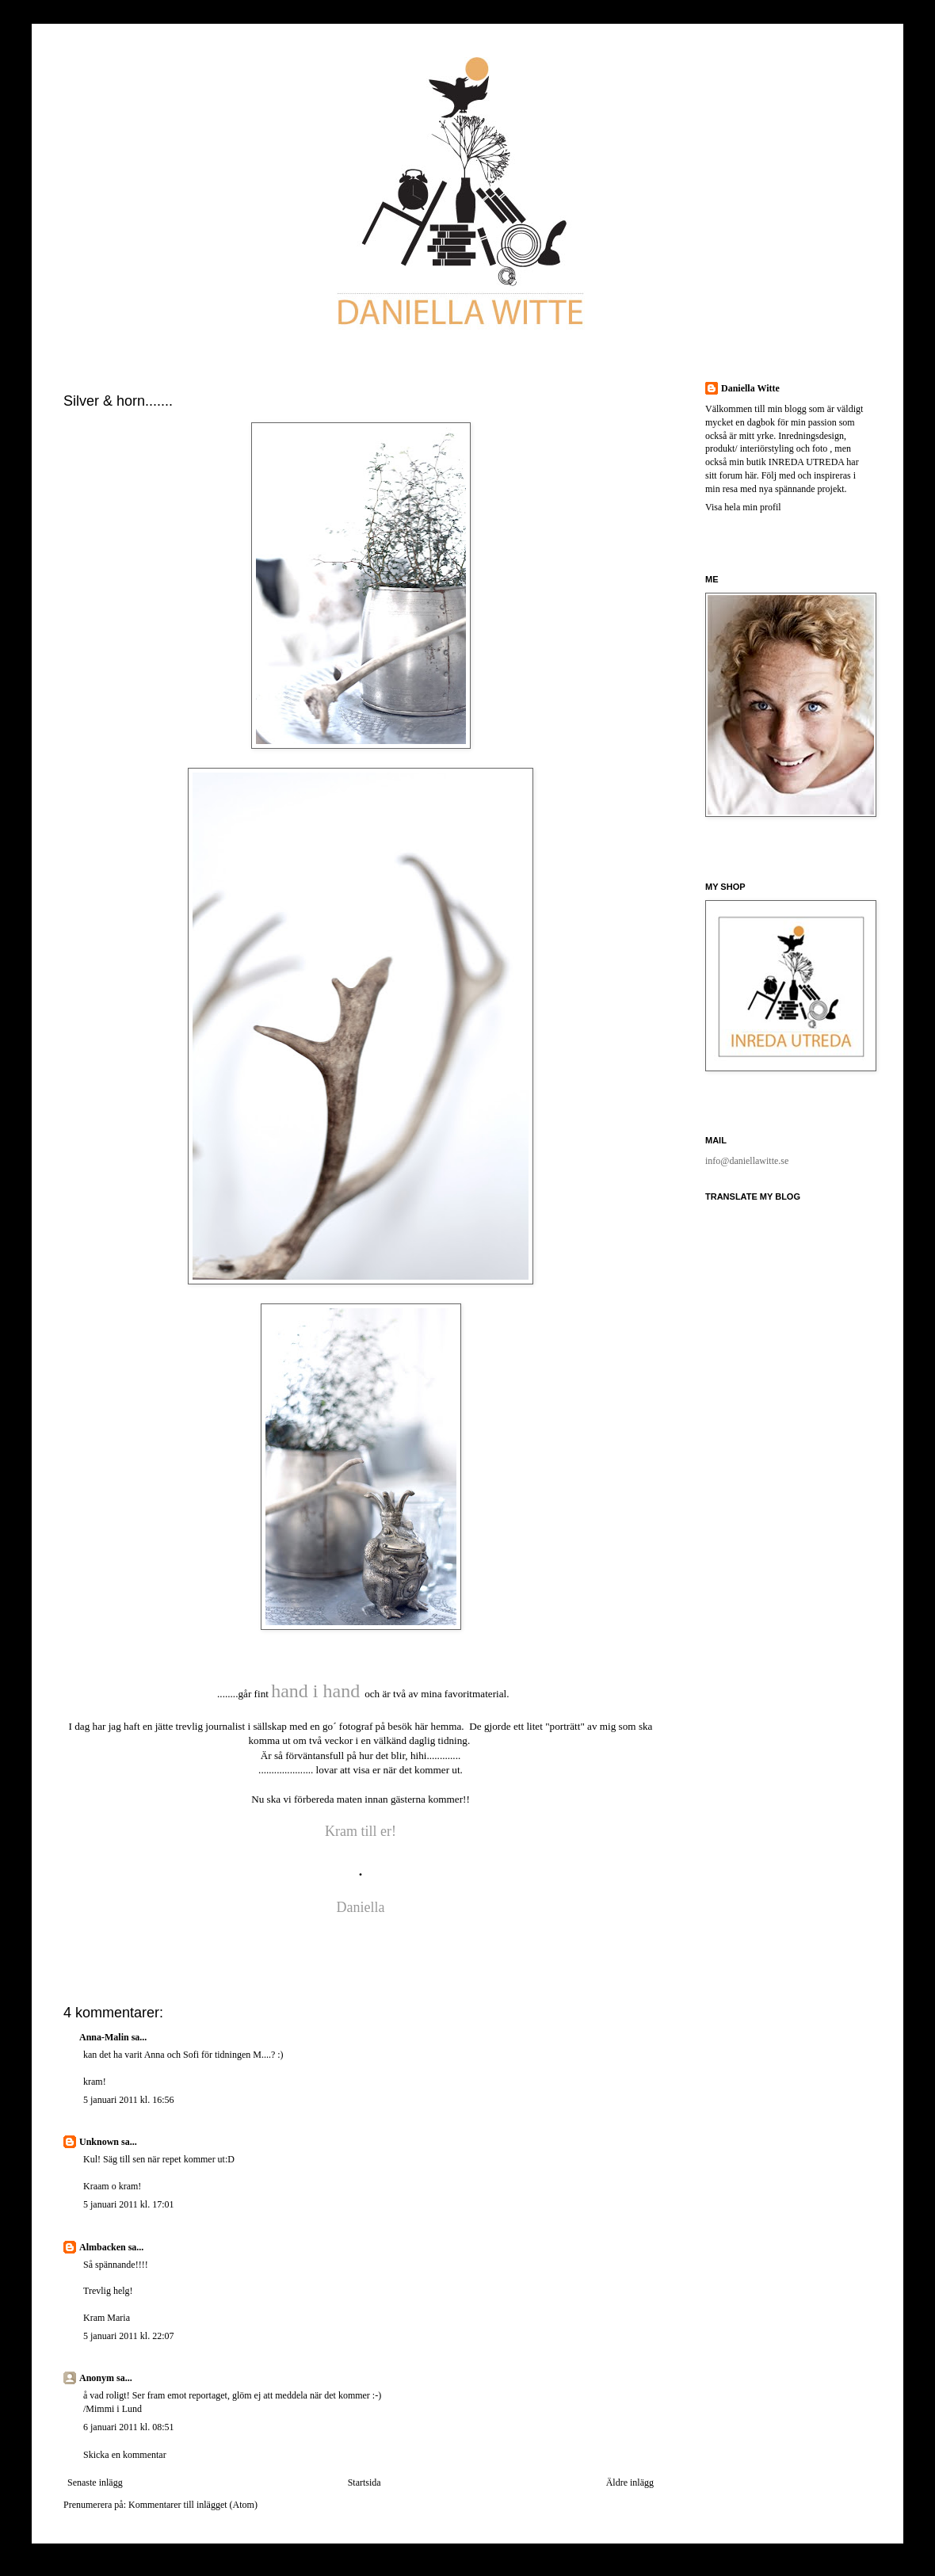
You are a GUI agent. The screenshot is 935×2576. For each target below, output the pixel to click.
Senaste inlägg (95, 2482)
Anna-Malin (104, 2037)
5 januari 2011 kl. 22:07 (128, 2335)
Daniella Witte (750, 388)
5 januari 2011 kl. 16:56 (128, 2099)
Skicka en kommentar (124, 2454)
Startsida (364, 2482)
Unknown (99, 2141)
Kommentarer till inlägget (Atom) (193, 2504)
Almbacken (102, 2247)
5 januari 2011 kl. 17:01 (128, 2204)
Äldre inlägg (630, 2482)
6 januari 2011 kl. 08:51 (128, 2427)
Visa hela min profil (743, 507)
